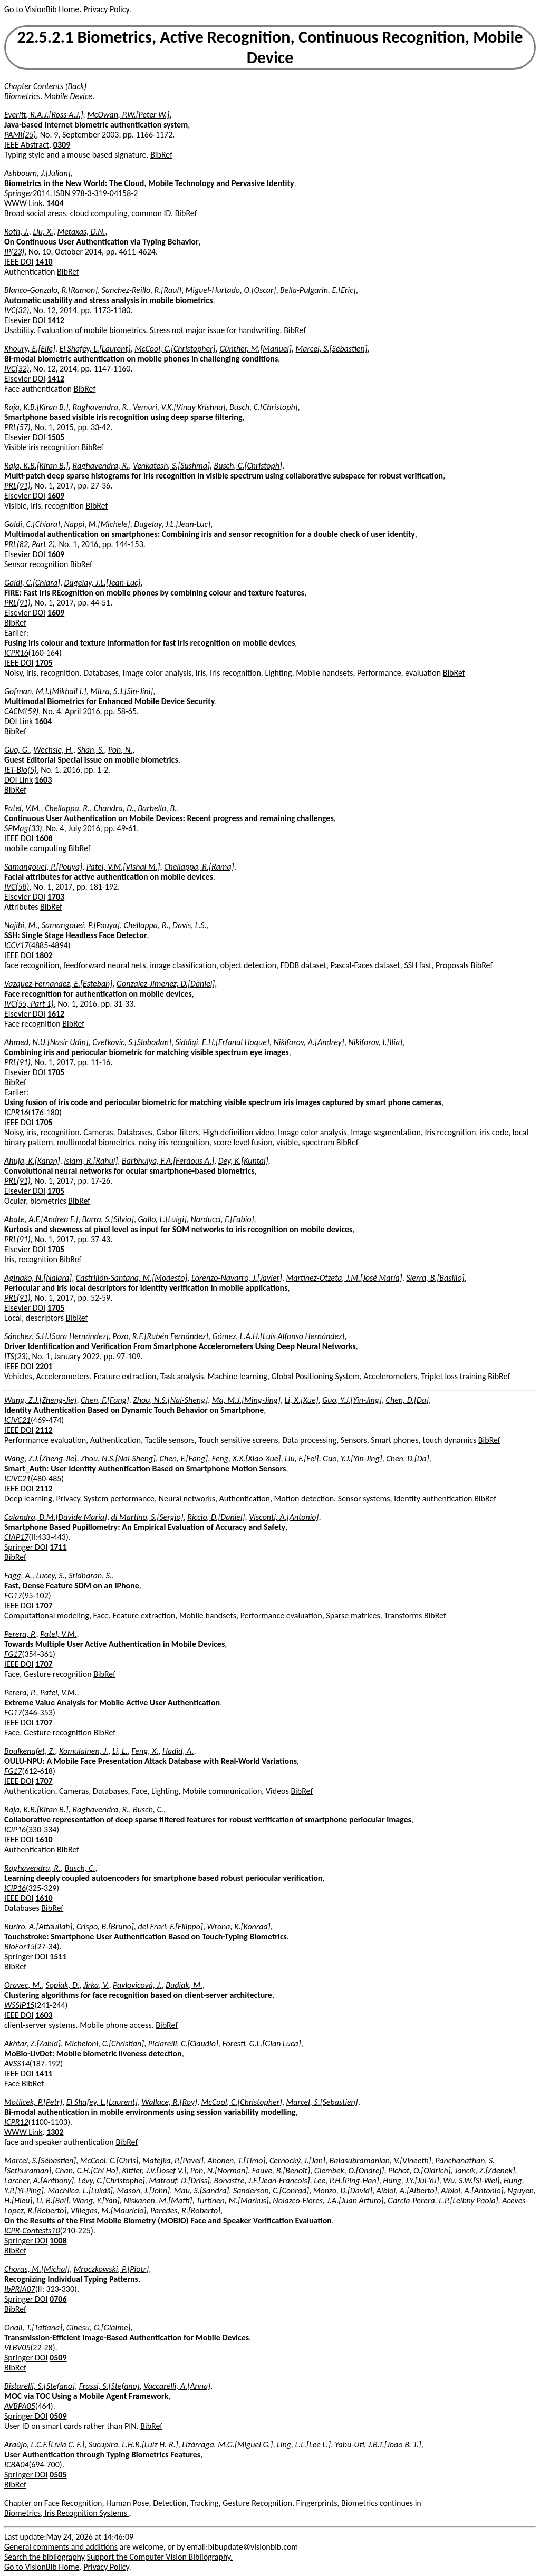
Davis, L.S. (189, 925)
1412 (55, 320)
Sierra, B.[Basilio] (435, 1278)
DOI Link (18, 721)
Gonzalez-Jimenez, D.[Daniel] (166, 984)
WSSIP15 (19, 2005)
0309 (61, 145)
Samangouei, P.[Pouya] (43, 867)
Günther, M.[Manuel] (255, 349)
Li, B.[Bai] (52, 2201)
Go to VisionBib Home (41, 9)
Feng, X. (144, 1751)
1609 (55, 496)
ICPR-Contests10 (32, 2231)
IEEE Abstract (26, 145)
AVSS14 (17, 2063)
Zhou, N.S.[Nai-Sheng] (170, 1400)
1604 (43, 721)
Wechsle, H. (53, 750)
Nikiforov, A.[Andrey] (308, 1042)
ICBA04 (16, 2465)
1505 (55, 437)
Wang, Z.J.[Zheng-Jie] (40, 1400)
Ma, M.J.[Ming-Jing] (246, 1400)
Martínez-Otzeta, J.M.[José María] (344, 1278)
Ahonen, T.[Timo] (236, 2160)
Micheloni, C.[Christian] (104, 2043)
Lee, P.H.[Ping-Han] (346, 2180)
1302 (54, 2132)
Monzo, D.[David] (342, 2190)
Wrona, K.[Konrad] (239, 1926)
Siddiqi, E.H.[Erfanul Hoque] (222, 1042)
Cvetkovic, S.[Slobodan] (131, 1042)
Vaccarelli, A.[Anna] (176, 2386)
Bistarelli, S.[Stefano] (39, 2386)
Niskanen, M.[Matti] (157, 2201)
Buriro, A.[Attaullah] (38, 1926)
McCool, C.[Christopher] (174, 349)
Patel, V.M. (22, 808)
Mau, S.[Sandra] (201, 2190)
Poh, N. (120, 750)
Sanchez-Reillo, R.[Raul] (141, 290)
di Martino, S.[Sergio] (147, 1517)
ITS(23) (16, 1356)
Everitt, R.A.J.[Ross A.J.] (43, 115)
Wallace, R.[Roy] (169, 2102)
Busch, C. (148, 1809)
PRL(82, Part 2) (29, 544)
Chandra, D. (114, 808)
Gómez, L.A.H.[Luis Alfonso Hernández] (278, 1336)
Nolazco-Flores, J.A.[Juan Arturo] (328, 2201)
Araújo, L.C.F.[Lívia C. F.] (44, 2445)
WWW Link (23, 203)
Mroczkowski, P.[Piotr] (111, 2269)
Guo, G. (17, 750)
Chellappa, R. (67, 808)
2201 (43, 1366)
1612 (55, 1014)
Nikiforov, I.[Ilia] (375, 1042)
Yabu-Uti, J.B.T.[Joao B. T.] (378, 2445)
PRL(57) (17, 427)
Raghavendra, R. (100, 407)
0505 (58, 2475)
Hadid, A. (178, 1751)
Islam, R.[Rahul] (91, 1161)
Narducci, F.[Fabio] (222, 1219)
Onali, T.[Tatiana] (33, 2328)
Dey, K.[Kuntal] (243, 1161)
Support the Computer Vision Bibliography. (160, 2557)
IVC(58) (16, 887)
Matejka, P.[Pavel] (173, 2160)
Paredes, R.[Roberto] (185, 2211)
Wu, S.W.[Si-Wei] (471, 2180)
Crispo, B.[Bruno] (105, 1926)
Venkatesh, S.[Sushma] (171, 466)
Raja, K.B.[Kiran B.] (36, 407)
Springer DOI (25, 1547)
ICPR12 (16, 2122)
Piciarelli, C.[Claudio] (183, 2043)
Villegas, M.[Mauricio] (108, 2211)
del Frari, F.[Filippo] (170, 1926)
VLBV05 (17, 2348)
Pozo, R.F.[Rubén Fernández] (160, 1336)
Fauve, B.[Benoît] (281, 2170)
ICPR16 (16, 653)
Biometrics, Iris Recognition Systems (66, 2513)
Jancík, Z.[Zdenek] (485, 2170)
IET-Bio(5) (20, 770)
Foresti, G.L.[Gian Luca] (261, 2043)
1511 (58, 1956)
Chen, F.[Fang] (105, 1400)
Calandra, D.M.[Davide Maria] (55, 1517)
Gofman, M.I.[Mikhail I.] (45, 691)
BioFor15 (19, 1946)
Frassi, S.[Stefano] (109, 2386)
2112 (43, 1430)
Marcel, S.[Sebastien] (322, 2102)
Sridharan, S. (90, 1575)
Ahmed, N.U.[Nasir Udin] (46, 1042)
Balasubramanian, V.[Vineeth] (380, 2160)
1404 (54, 203)
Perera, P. (20, 1634)
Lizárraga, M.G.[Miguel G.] (227, 2445)
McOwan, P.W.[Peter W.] (128, 115)
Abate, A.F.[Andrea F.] (41, 1219)
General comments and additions (61, 2547)
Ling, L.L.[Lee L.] (304, 2445)
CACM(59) (21, 711)
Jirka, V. (96, 1985)
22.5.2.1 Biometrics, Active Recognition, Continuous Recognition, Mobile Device (270, 47)
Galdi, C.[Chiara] (32, 524)
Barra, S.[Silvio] (107, 1219)
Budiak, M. (184, 1985)
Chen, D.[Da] (407, 1400)
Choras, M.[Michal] (37, 2269)
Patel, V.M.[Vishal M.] (123, 867)
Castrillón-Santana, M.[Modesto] (132, 1278)
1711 (58, 1547)
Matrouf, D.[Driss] (179, 2180)
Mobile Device (68, 96)
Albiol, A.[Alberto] (406, 2190)
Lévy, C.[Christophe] (111, 2180)
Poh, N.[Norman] (219, 2170)
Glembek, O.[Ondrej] (349, 2170)
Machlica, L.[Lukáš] (80, 2190)
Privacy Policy (106, 9)
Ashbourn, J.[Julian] (37, 173)
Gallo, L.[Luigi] (162, 1219)
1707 (43, 1606)
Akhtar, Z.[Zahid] (32, 2043)
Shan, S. (90, 750)
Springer (18, 193)
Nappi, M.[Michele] (97, 524)
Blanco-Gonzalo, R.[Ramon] (51, 290)
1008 (58, 2241)
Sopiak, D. (63, 1985)
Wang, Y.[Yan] (96, 2201)
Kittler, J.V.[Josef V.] (154, 2170)
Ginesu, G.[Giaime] (98, 2328)
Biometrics (22, 96)
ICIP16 (15, 1829)
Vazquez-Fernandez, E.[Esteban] (58, 984)
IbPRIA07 (19, 2289)
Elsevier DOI (24, 320)
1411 (43, 2073)
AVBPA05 (19, 2406)
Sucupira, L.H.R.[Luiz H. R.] (133, 2445)
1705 (43, 663)
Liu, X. (43, 232)
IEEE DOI (19, 262)
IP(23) (14, 252)
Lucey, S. (50, 1575)
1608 (43, 838)
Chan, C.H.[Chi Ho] (86, 2170)
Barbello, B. (157, 808)
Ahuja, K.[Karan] (32, 1161)
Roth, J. (16, 232)
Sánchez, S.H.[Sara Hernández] (56, 1336)
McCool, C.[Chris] (109, 2160)
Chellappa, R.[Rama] (199, 867)
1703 (55, 897)
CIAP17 (16, 1537)
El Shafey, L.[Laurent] (94, 349)
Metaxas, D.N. (81, 232)
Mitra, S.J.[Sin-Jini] (121, 691)
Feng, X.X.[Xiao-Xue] (246, 1458)
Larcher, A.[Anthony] (39, 2180)
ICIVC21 (17, 1420)
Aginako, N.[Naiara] (38, 1278)
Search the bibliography (44, 2557)
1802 (43, 955)
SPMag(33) (23, 828)
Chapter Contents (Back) (45, 86)
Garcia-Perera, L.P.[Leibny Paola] (443, 2201)
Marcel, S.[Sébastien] (331, 349)
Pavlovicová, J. (137, 1985)
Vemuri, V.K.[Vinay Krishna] (179, 407)
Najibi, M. (20, 925)
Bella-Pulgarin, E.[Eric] (318, 290)
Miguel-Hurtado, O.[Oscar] (231, 290)
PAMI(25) (20, 135)
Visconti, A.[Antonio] (284, 1517)
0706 (58, 2299)
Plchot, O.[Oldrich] (419, 2170)
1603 (43, 780)
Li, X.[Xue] (302, 1400)
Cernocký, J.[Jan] (297, 2160)
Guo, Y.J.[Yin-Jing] (352, 1400)
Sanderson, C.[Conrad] (271, 2190)
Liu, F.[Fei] (302, 1458)
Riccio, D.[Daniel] (216, 1517)
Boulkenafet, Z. (29, 1751)
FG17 (13, 1596)
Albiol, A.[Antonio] (472, 2190)
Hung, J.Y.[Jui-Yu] (411, 2180)
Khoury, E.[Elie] (29, 349)
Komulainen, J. (83, 1751)
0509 (58, 2358)
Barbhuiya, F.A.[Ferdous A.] (168, 1161)
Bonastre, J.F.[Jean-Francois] (262, 2180)
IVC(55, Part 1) (29, 1004)
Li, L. (120, 1751)
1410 (43, 262)
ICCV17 (16, 945)
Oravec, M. (23, 1985)
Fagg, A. (18, 1575)
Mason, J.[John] (143, 2190)
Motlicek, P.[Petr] (33, 2102)
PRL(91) (17, 486)
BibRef (161, 155)
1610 (43, 1840)
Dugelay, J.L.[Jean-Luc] (172, 524)
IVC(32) (16, 310)
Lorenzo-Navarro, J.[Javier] (236, 1278)
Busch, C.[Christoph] (263, 407)
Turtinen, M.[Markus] (232, 2201)
